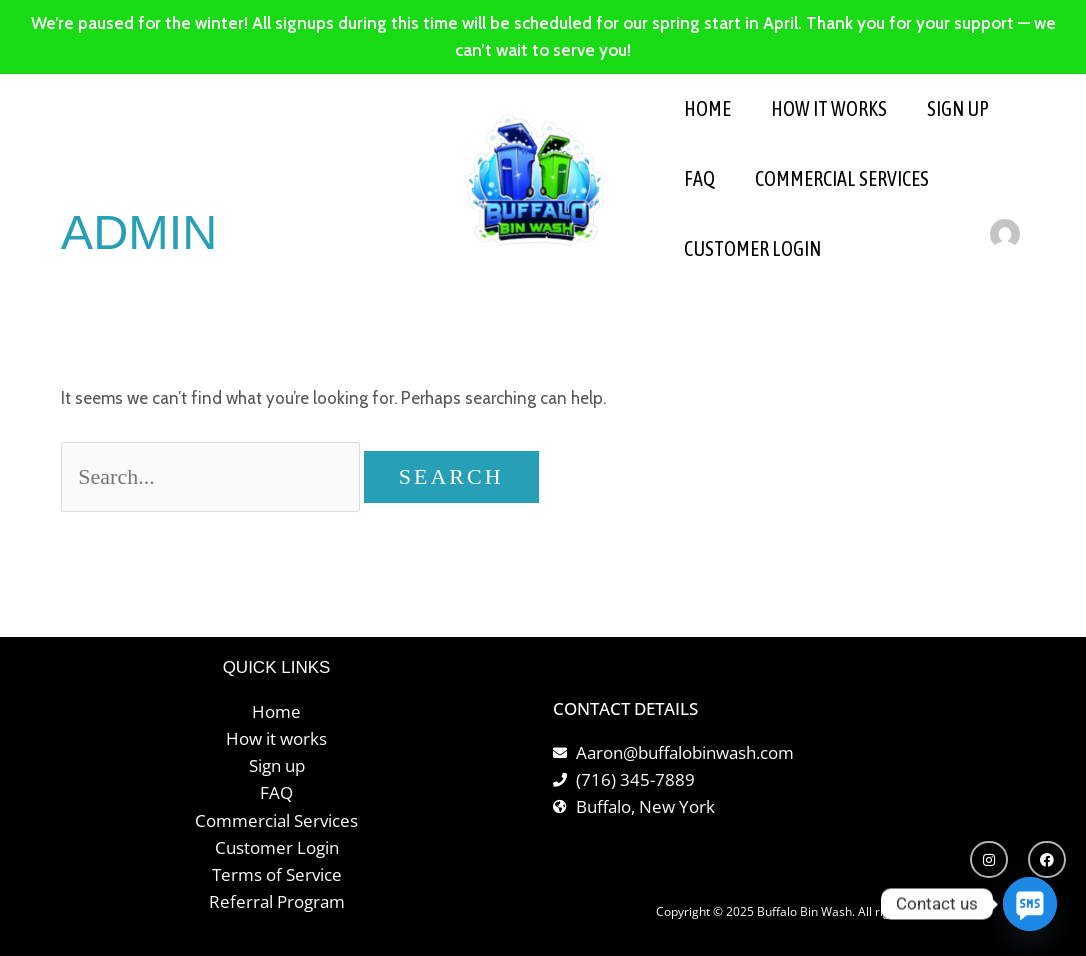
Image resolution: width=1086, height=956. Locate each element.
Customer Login (752, 248)
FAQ (699, 178)
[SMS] (1030, 904)
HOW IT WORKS (829, 108)
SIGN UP (958, 108)
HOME (707, 108)
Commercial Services (842, 178)
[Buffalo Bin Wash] (535, 178)
